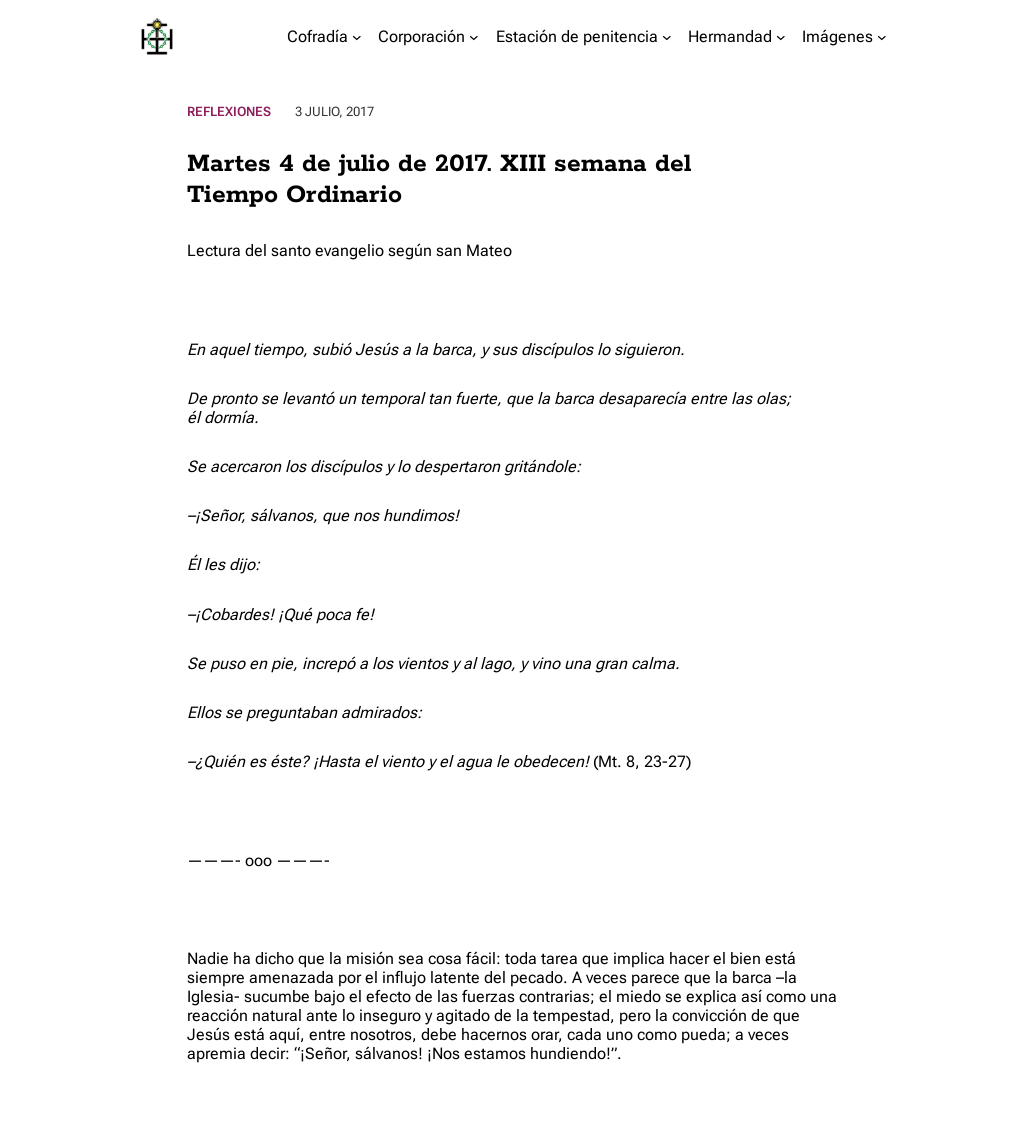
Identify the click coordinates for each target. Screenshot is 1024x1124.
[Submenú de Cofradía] (357, 37)
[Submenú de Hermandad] (781, 37)
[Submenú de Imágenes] (882, 37)
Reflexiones (229, 111)
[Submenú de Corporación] (474, 37)
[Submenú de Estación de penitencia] (667, 37)
